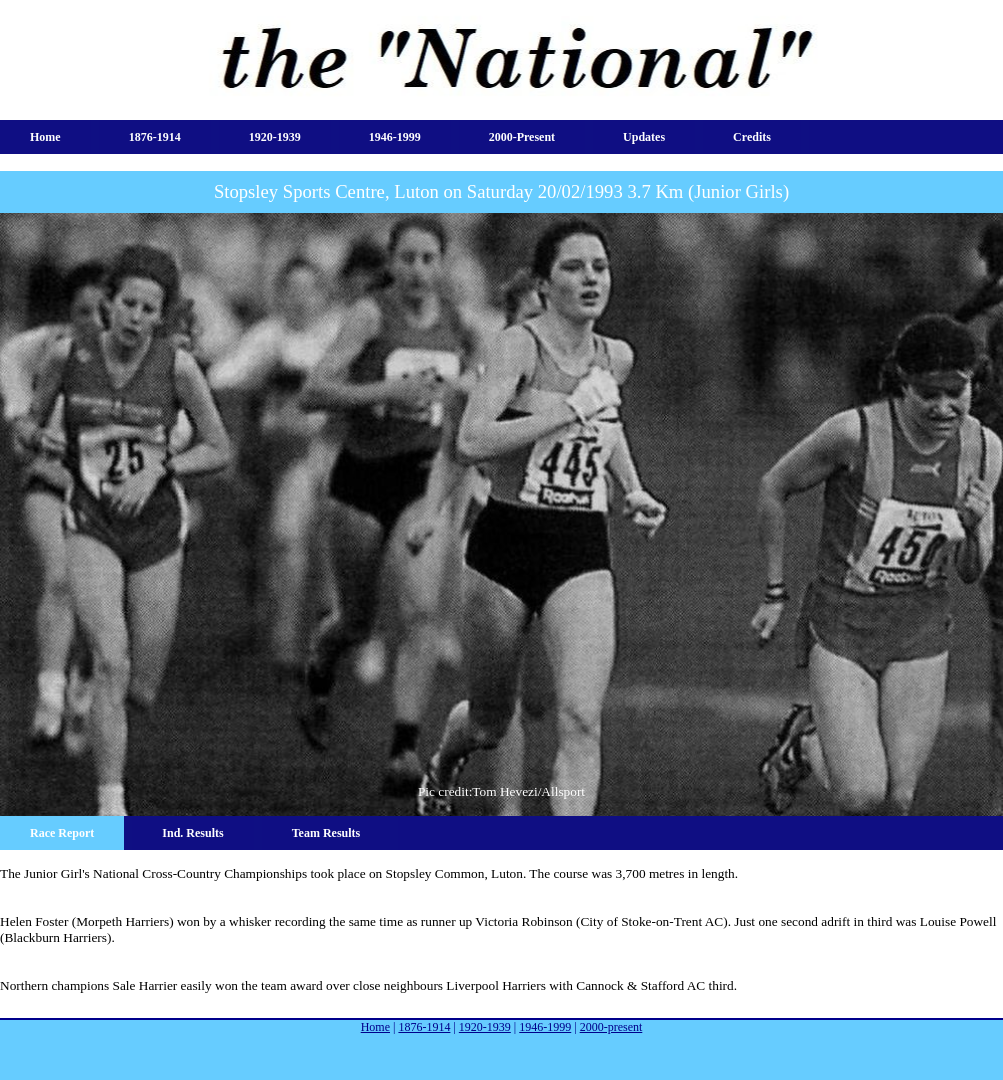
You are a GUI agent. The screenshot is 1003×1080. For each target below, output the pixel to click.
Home (45, 137)
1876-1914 (155, 137)
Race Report (62, 833)
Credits (752, 137)
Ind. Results (192, 833)
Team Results (326, 833)
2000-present (522, 137)
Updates (644, 137)
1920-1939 (275, 137)
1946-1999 (395, 137)
